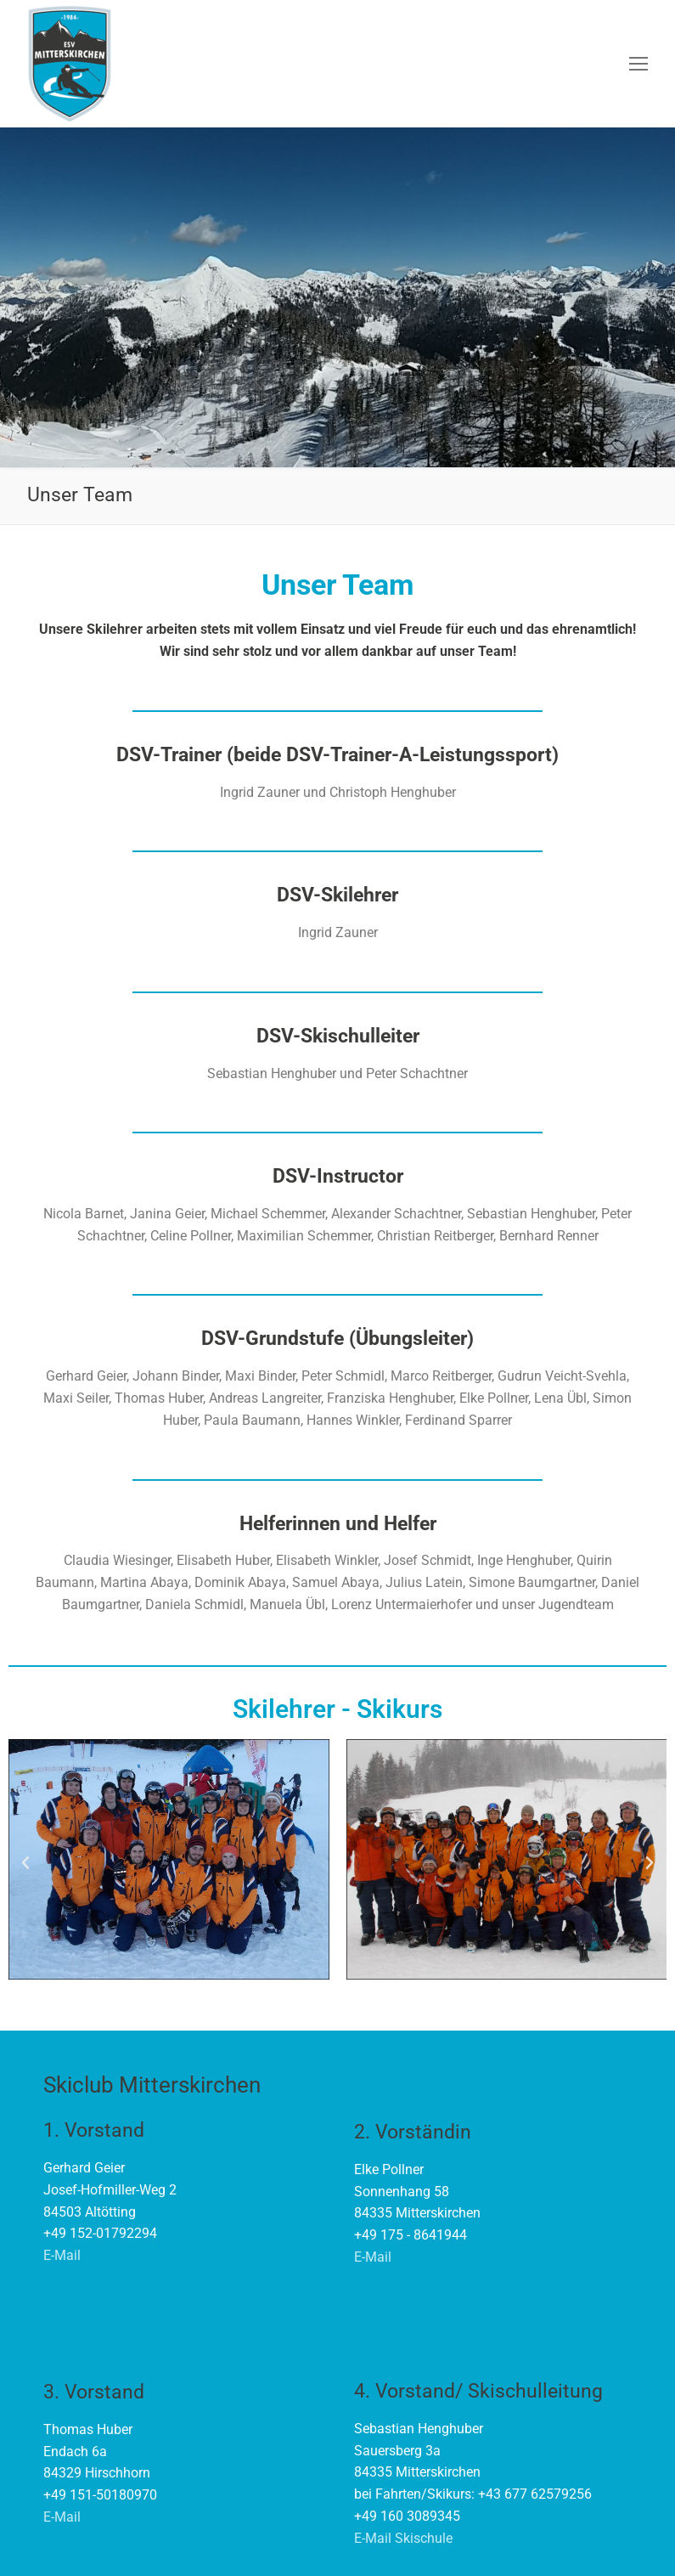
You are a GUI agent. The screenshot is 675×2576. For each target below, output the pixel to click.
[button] (25, 1863)
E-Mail (62, 2255)
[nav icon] (638, 64)
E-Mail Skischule (403, 2538)
